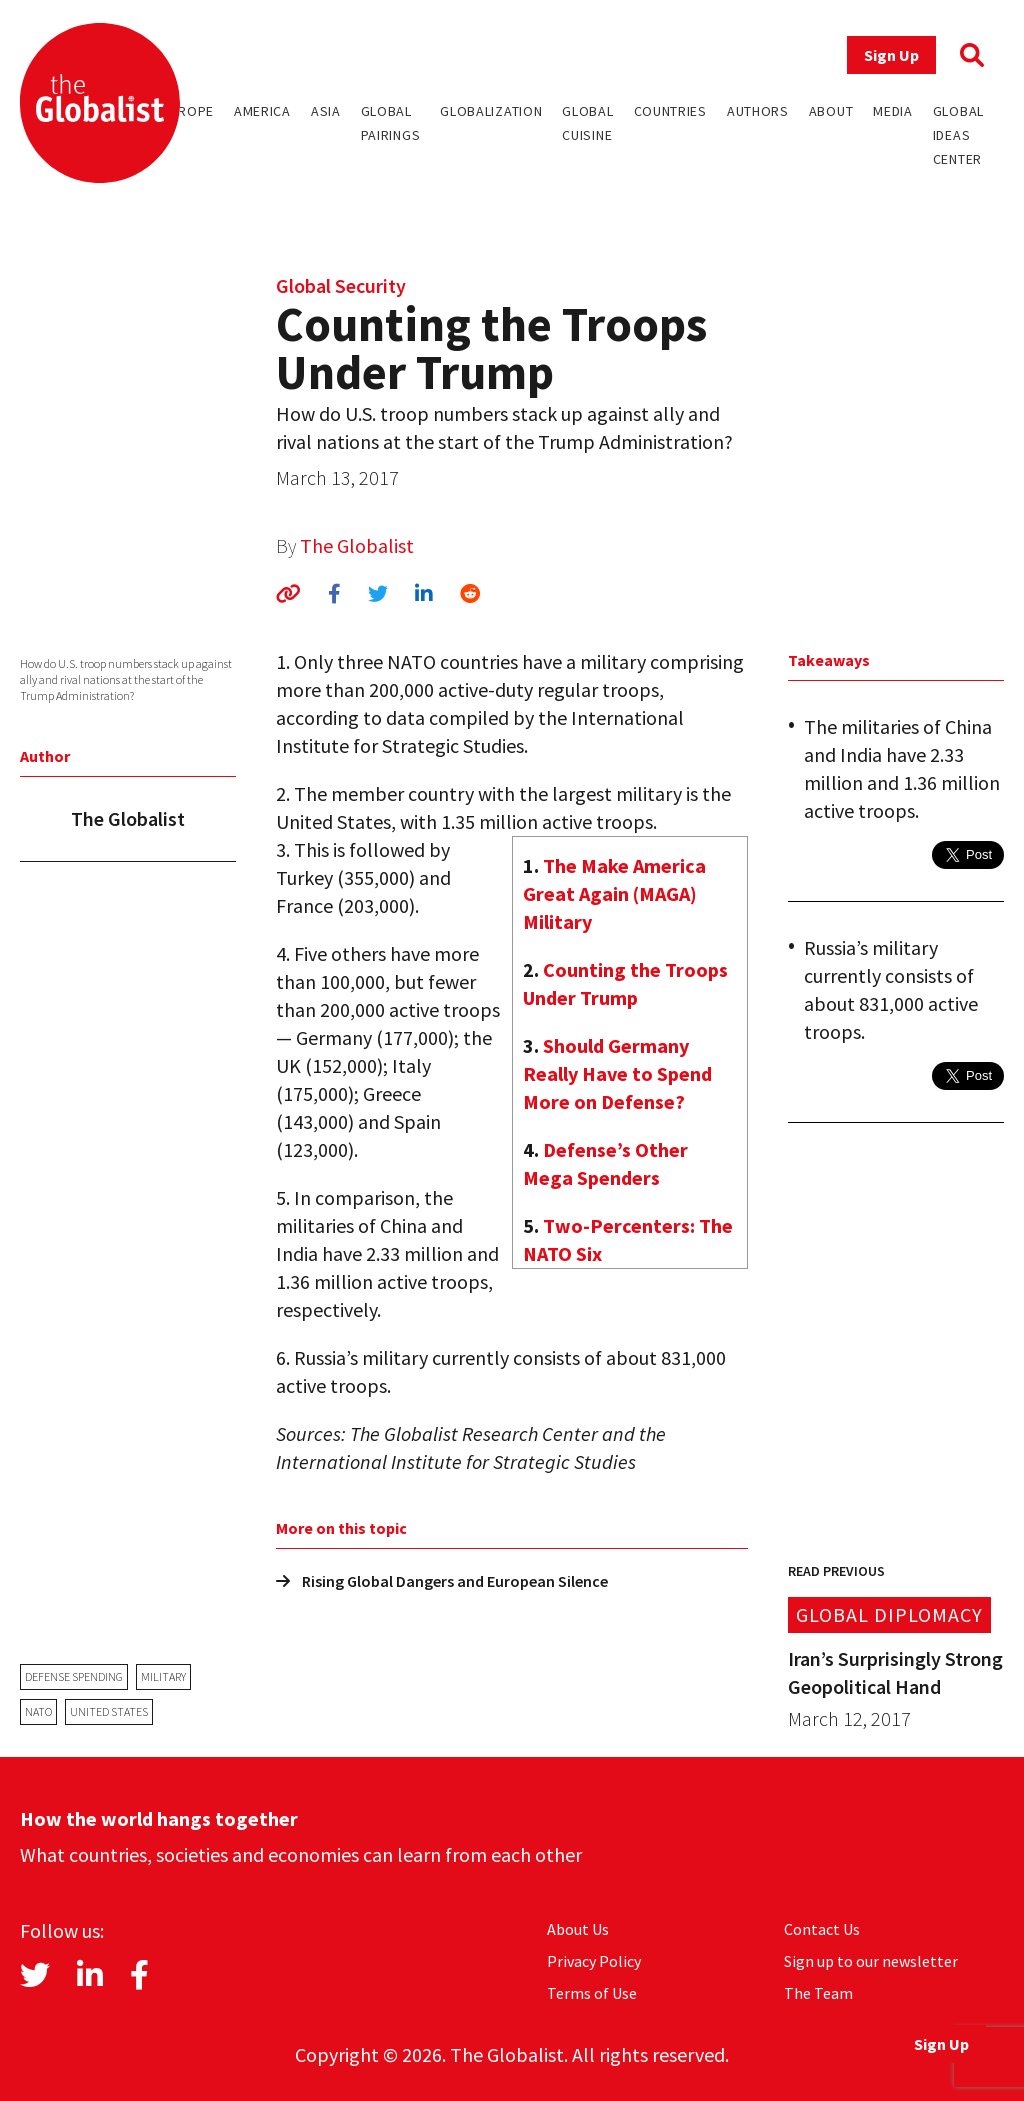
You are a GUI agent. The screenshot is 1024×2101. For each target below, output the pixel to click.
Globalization (491, 111)
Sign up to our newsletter (871, 1961)
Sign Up (891, 55)
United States (109, 1711)
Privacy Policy (594, 1961)
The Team (818, 1993)
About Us (578, 1929)
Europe (188, 111)
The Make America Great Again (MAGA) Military (614, 893)
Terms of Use (592, 1993)
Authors (758, 111)
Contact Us (822, 1929)
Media (893, 111)
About (831, 111)
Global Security (341, 285)
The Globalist (357, 545)
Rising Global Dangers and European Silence (442, 1581)
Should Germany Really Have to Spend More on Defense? (617, 1073)
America (262, 111)
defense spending (74, 1676)
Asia (326, 111)
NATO (38, 1711)
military (163, 1676)
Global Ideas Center (958, 135)
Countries (670, 111)
